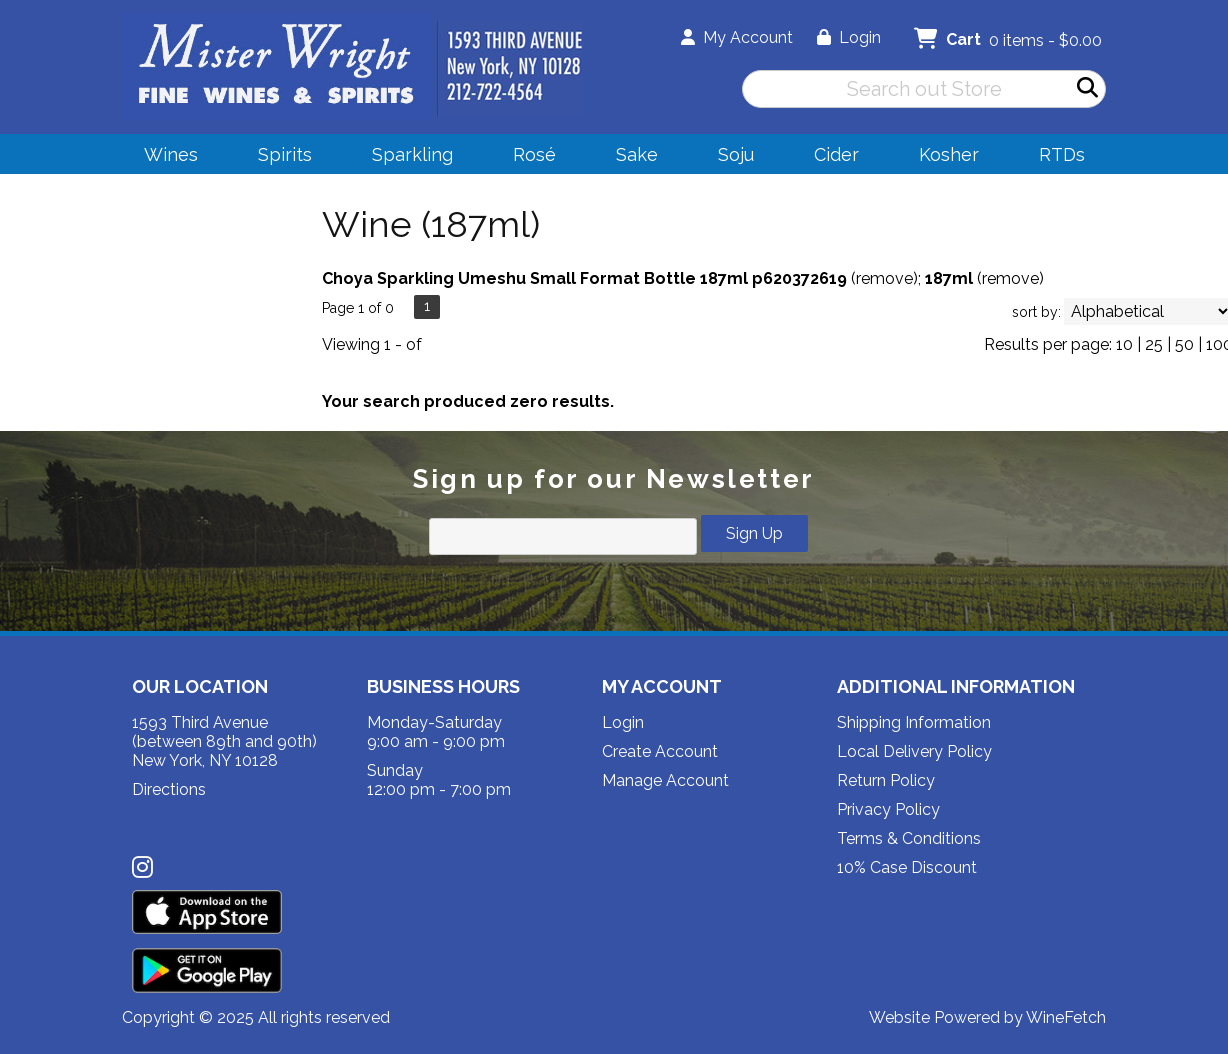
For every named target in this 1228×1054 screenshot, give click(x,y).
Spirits (278, 157)
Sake (637, 154)
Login (849, 37)
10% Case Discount (907, 867)
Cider (830, 157)
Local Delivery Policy (914, 751)
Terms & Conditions (909, 838)
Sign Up (754, 533)
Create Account (660, 751)
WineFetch (1066, 1017)
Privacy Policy (888, 809)
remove (884, 278)
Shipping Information (914, 722)
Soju (729, 157)
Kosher (949, 154)
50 (1184, 344)
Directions (169, 789)
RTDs (1062, 154)
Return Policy (886, 780)
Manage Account (665, 780)
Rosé (534, 154)
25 (1154, 344)
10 (1124, 344)
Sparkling (406, 157)
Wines (164, 157)
